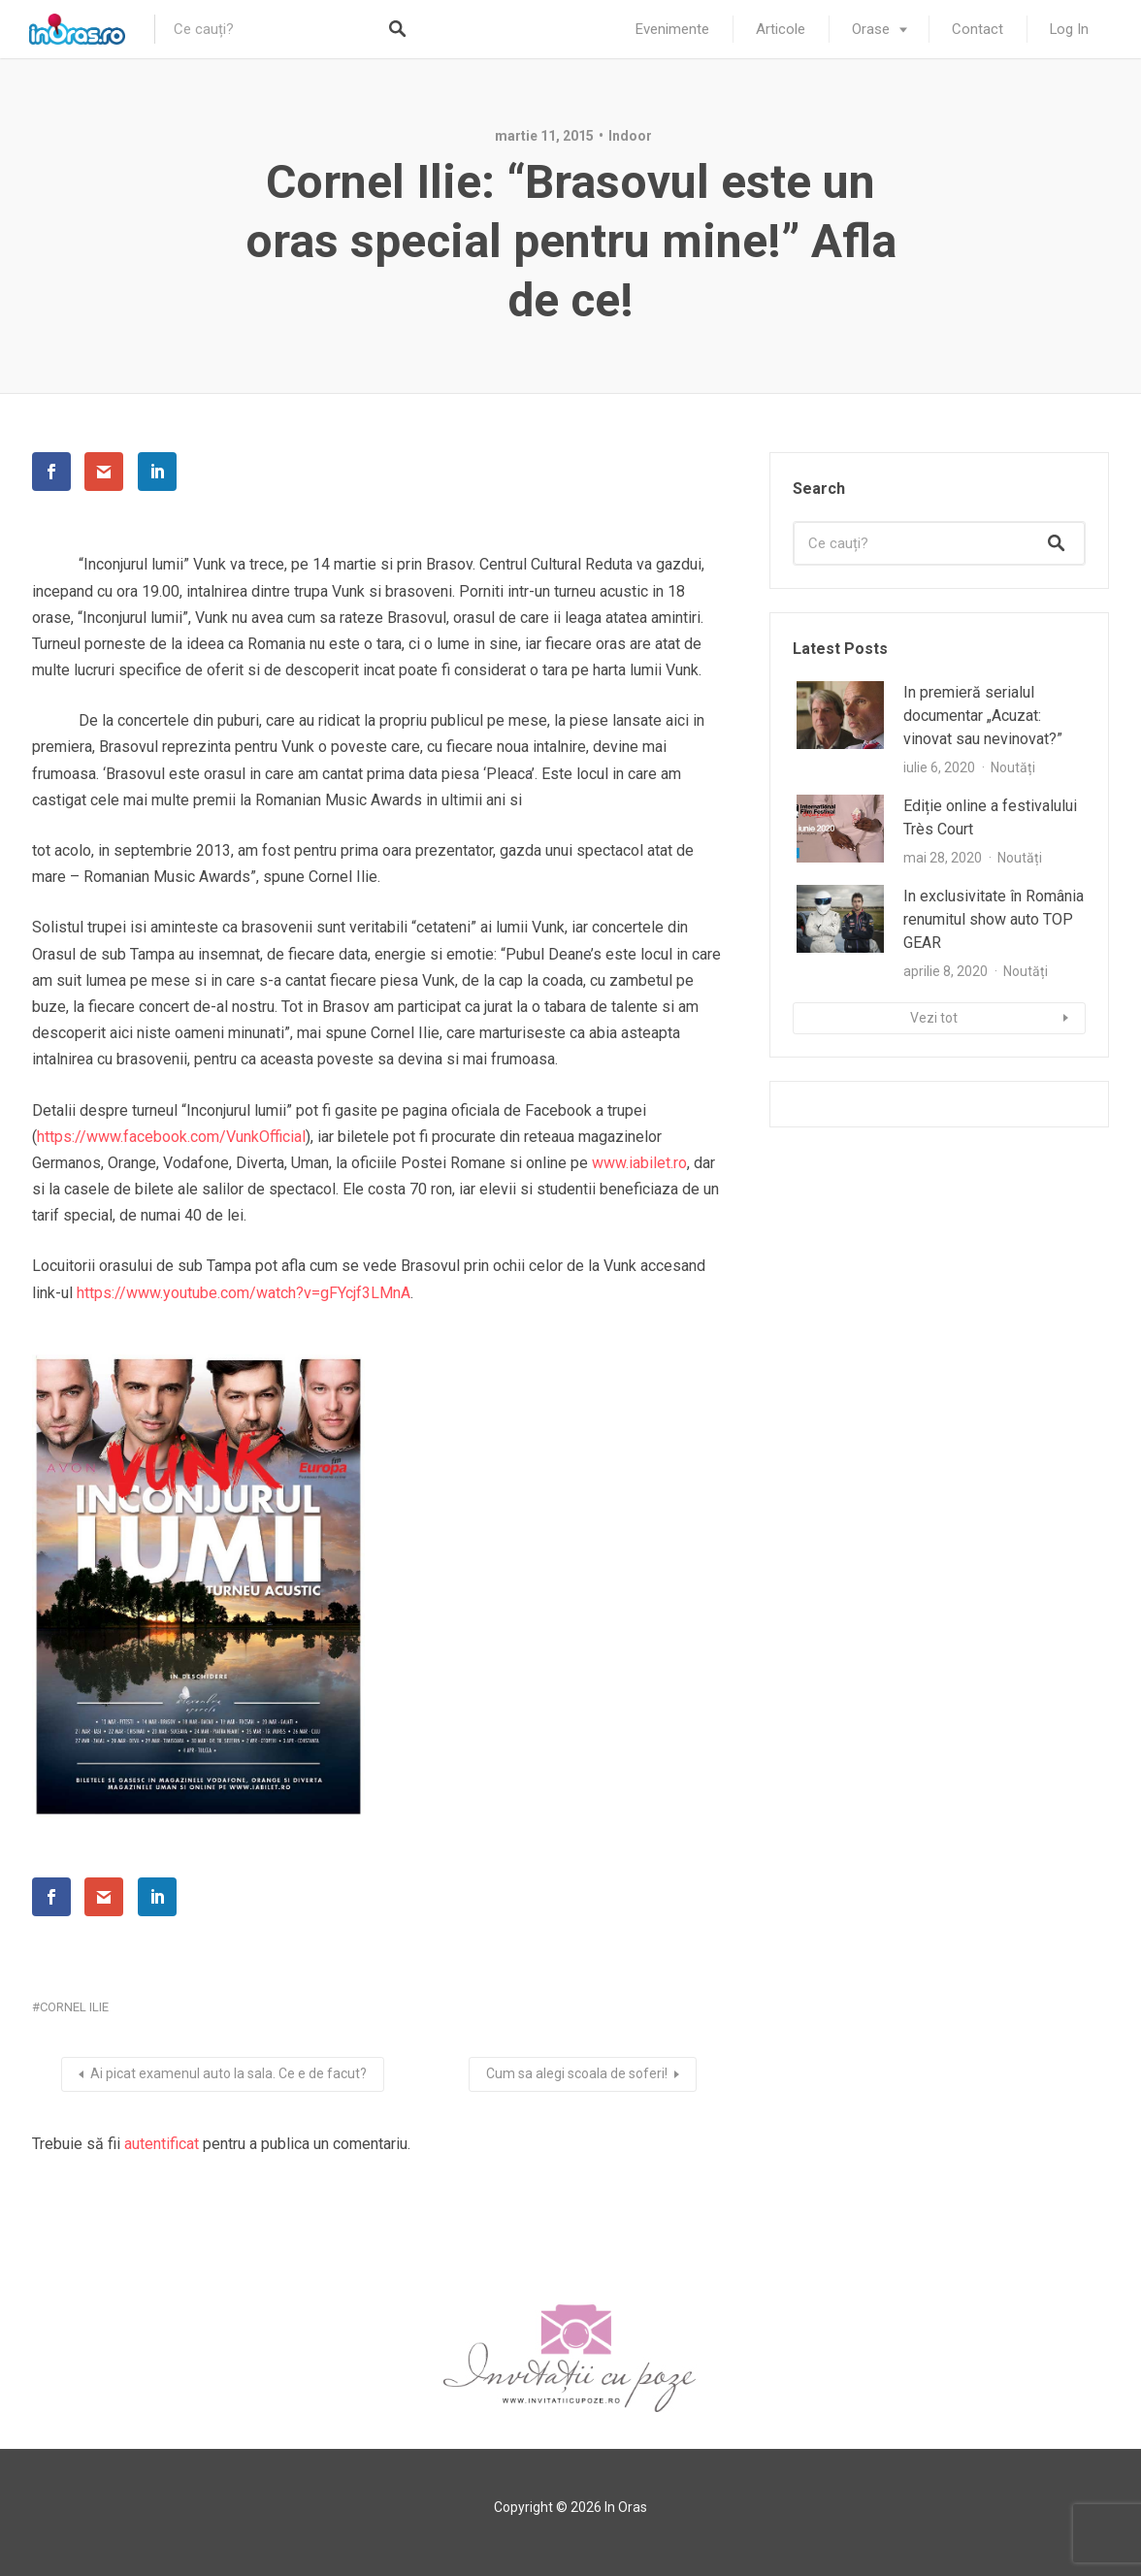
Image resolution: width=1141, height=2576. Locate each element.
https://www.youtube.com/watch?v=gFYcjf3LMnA (243, 1293)
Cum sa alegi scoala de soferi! (577, 2073)
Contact (977, 29)
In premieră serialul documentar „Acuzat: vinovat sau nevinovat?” (982, 715)
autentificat (161, 2144)
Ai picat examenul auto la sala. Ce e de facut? (228, 2073)
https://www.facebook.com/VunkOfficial (171, 1136)
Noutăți (1013, 767)
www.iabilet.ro (639, 1163)
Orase (871, 29)
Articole (780, 29)
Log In (1069, 29)
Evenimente (672, 29)
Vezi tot (934, 1018)
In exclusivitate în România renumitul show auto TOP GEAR (993, 919)
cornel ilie (74, 2007)
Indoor (630, 136)
